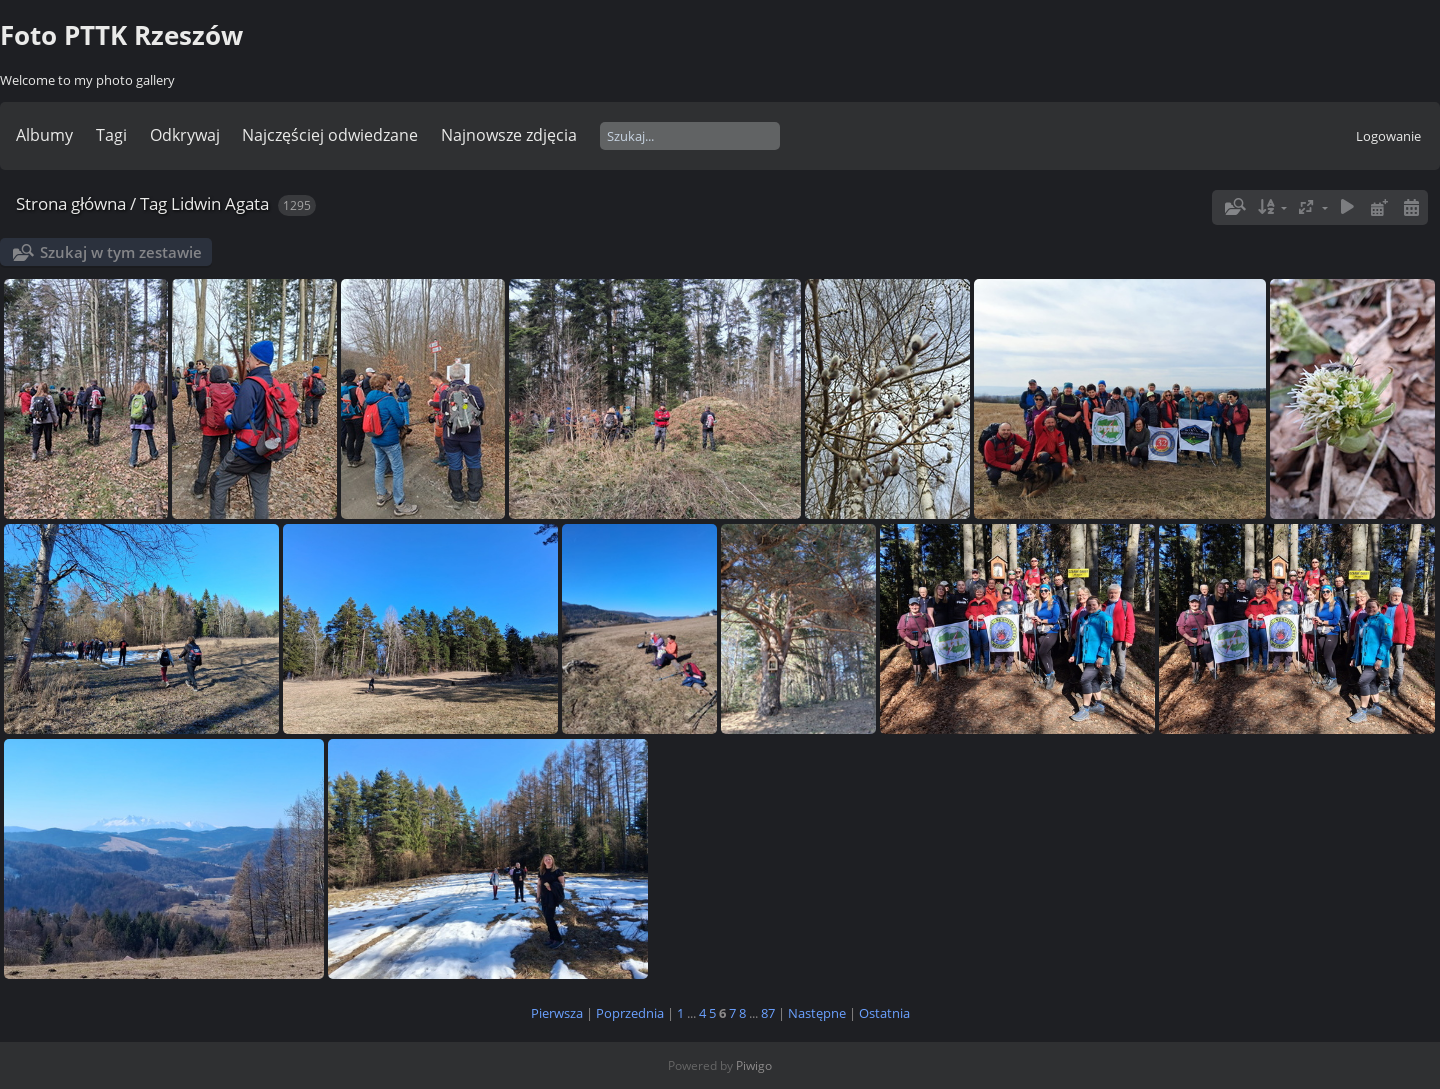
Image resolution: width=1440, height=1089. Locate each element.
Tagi (111, 135)
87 (768, 1013)
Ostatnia (884, 1013)
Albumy (44, 135)
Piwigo (754, 1065)
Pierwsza (557, 1013)
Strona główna (71, 203)
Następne (817, 1013)
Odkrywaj (185, 135)
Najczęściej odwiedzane (330, 135)
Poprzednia (630, 1013)
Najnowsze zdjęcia (509, 135)
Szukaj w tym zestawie (121, 252)
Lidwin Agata (220, 203)
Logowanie (1388, 136)
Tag (153, 203)
